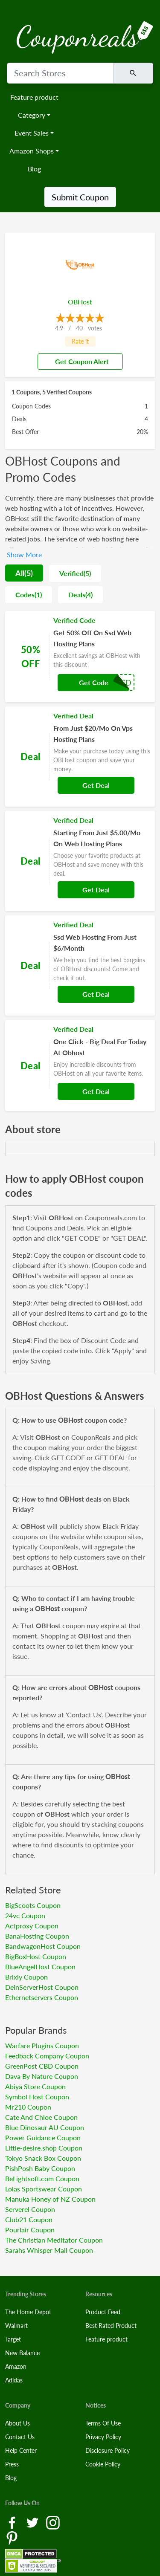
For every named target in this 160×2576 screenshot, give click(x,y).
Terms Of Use (103, 2423)
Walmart (16, 2325)
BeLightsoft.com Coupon (42, 2178)
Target (13, 2339)
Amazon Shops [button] (31, 151)
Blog (34, 169)
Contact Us (20, 2436)
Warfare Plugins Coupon (42, 2045)
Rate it (80, 341)
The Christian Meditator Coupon (54, 2240)
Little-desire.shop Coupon (43, 2148)
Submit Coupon (80, 197)
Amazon (15, 2366)
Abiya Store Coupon (35, 2086)
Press (12, 2464)
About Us (17, 2423)
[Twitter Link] (33, 2522)
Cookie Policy (102, 2464)
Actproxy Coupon (31, 1926)
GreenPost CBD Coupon (42, 2066)
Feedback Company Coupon (47, 2056)
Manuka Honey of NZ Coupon (50, 2199)
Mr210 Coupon (28, 2107)
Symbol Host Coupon (37, 2097)
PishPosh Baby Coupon (40, 2168)
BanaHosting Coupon (37, 1936)
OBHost (80, 302)
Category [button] (31, 115)
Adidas (14, 2380)
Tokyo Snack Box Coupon (43, 2158)
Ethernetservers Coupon (41, 1997)
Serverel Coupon (30, 2209)
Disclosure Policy (107, 2450)
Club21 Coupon (28, 2219)
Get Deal (96, 785)
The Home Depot (28, 2312)
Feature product (34, 97)
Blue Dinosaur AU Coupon (44, 2127)
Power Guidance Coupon (43, 2137)
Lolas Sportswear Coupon (43, 2189)
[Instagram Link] (53, 2522)
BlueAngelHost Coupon (40, 1966)
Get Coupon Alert (78, 361)
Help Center (21, 2450)
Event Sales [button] (32, 133)
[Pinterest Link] (12, 2537)
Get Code (93, 682)
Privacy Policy (103, 2436)
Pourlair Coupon (30, 2230)
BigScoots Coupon (33, 1905)
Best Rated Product (111, 2325)
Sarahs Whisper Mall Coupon (49, 2250)
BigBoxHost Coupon (35, 1956)
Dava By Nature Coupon (41, 2076)
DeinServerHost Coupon (42, 1987)
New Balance (22, 2352)
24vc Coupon (25, 1915)
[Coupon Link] (80, 656)
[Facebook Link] (12, 2522)
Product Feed (102, 2312)
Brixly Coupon (26, 1977)
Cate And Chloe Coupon (41, 2117)
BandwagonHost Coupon (43, 1946)
